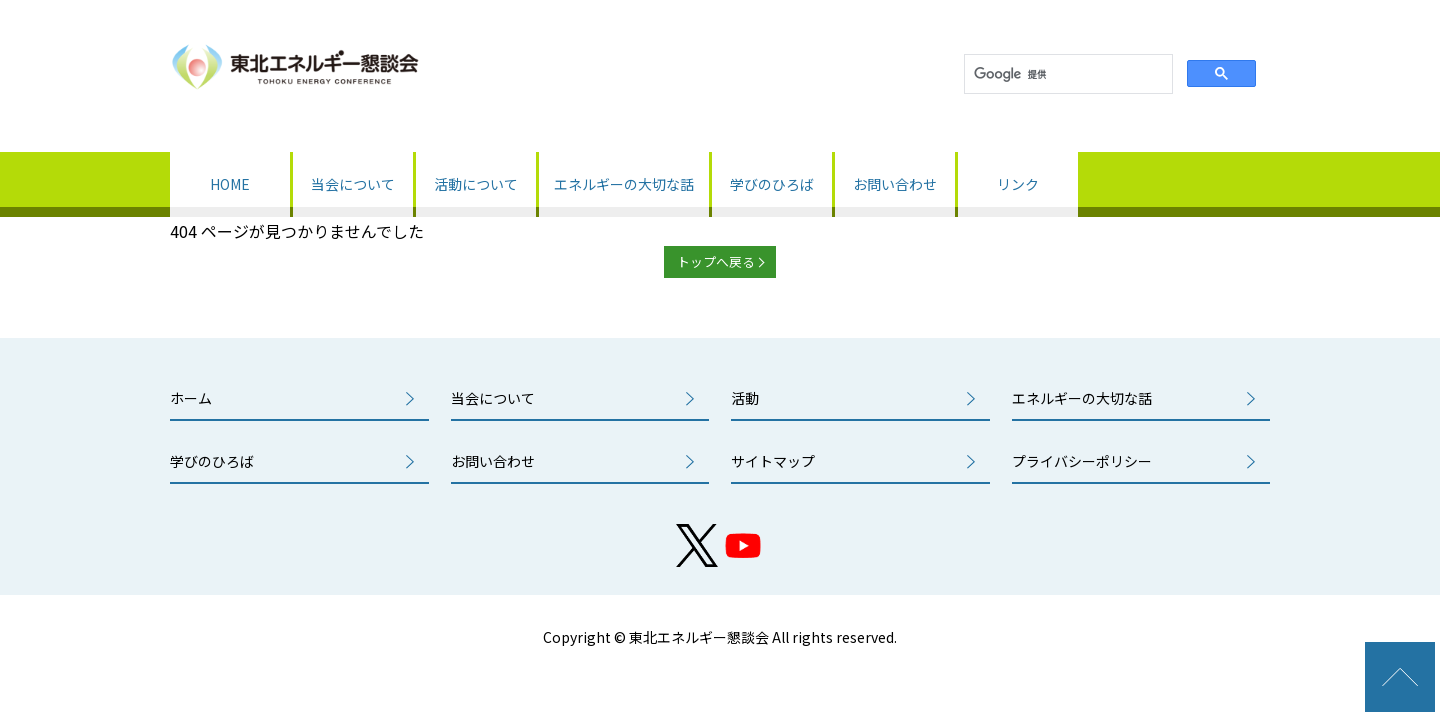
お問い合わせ (895, 184)
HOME (230, 184)
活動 (745, 398)
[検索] (1066, 74)
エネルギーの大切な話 (624, 184)
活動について (476, 184)
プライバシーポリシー (1082, 461)
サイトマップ (773, 461)
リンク (1018, 184)
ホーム (191, 398)
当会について (353, 184)
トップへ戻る (716, 261)
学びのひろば (772, 184)
